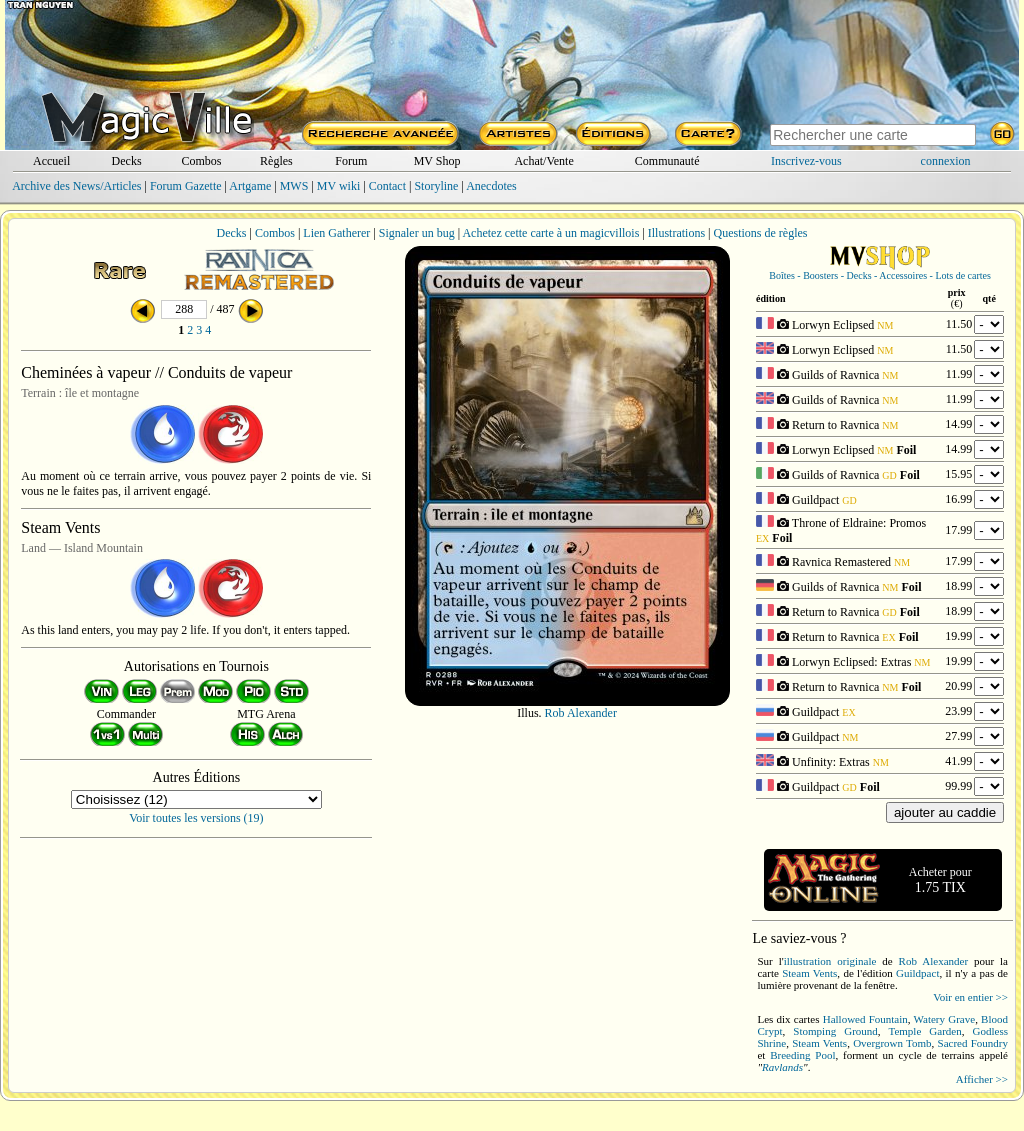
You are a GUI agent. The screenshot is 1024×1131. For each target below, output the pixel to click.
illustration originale (830, 961)
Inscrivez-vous (806, 161)
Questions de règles (761, 233)
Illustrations (676, 233)
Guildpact (917, 973)
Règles (276, 161)
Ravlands (782, 1067)
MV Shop (437, 161)
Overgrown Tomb (892, 1043)
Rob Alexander (581, 713)
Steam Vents (809, 973)
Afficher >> (982, 1079)
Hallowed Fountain (865, 1019)
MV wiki (338, 186)
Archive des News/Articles (76, 186)
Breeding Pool (802, 1055)
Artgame (250, 186)
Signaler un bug (417, 233)
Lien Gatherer (336, 233)
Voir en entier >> (970, 997)
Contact (387, 186)
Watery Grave (945, 1019)
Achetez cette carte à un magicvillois (550, 233)
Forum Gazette (186, 186)
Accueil (51, 161)
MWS (294, 186)
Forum (351, 161)
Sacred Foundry (973, 1043)
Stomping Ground (835, 1031)
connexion (946, 161)
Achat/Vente (543, 161)
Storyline (436, 186)
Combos (201, 161)
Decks (127, 161)
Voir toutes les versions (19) (196, 818)
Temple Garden (924, 1031)
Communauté (667, 161)
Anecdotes (491, 186)
